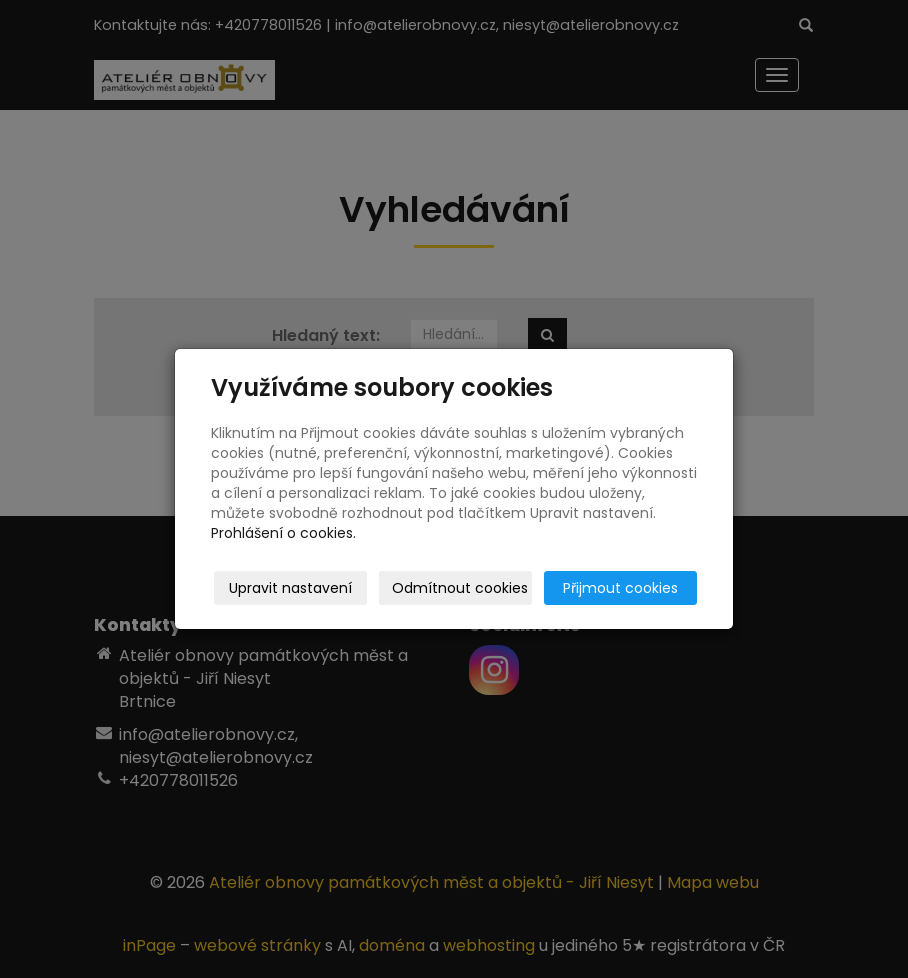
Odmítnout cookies (460, 588)
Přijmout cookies (620, 588)
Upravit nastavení (290, 588)
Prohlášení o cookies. (283, 533)
